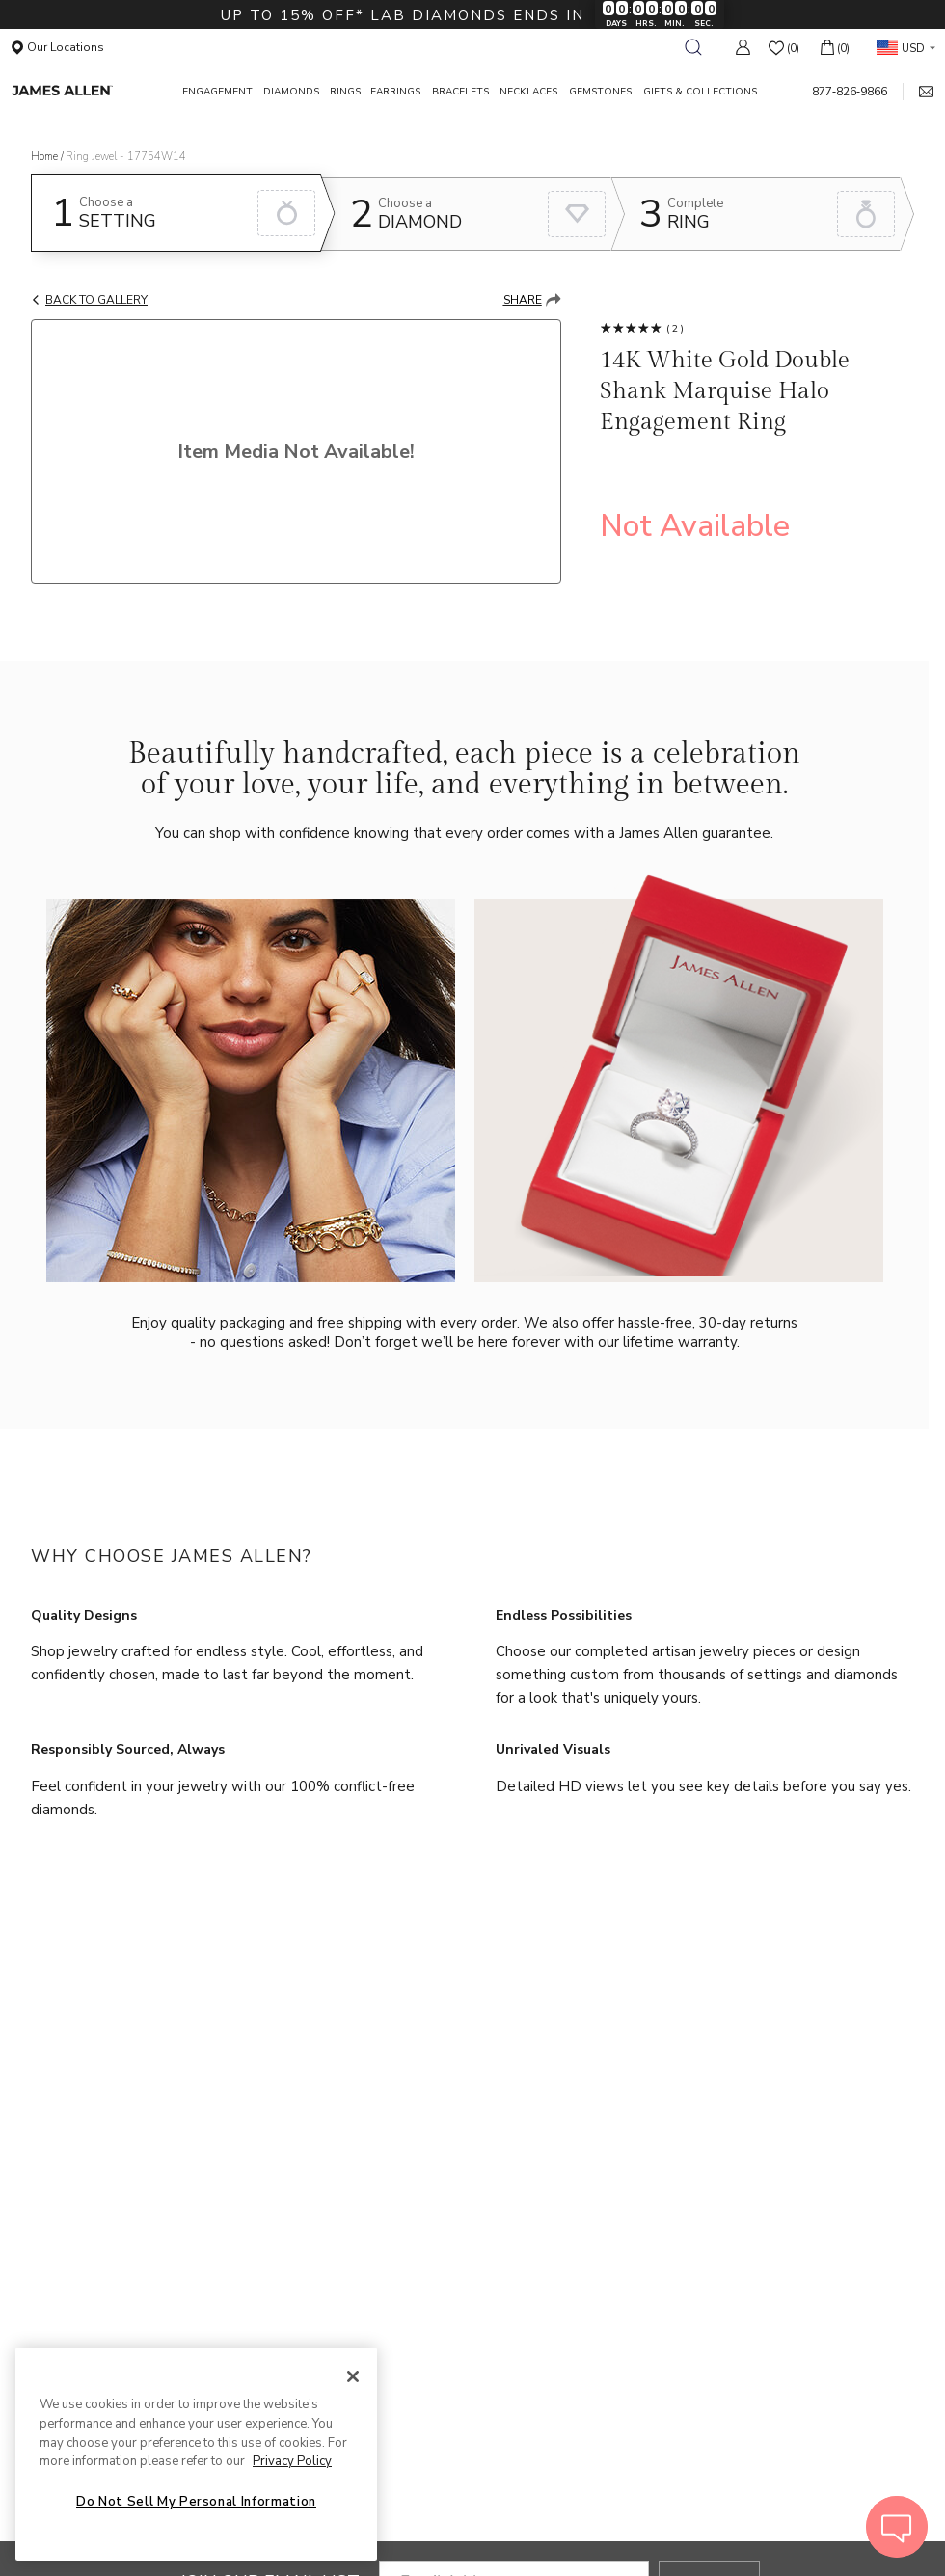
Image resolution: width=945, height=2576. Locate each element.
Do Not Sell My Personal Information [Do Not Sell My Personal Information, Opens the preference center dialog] (196, 2501)
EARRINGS (395, 91)
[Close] (353, 2376)
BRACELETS (460, 91)
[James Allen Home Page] (88, 91)
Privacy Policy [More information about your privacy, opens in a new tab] (292, 2461)
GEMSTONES (600, 91)
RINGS (345, 91)
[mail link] (918, 91)
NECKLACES (528, 91)
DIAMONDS (291, 91)
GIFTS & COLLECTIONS (700, 91)
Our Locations (58, 47)
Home (44, 156)
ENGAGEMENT (217, 91)
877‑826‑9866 (849, 91)
